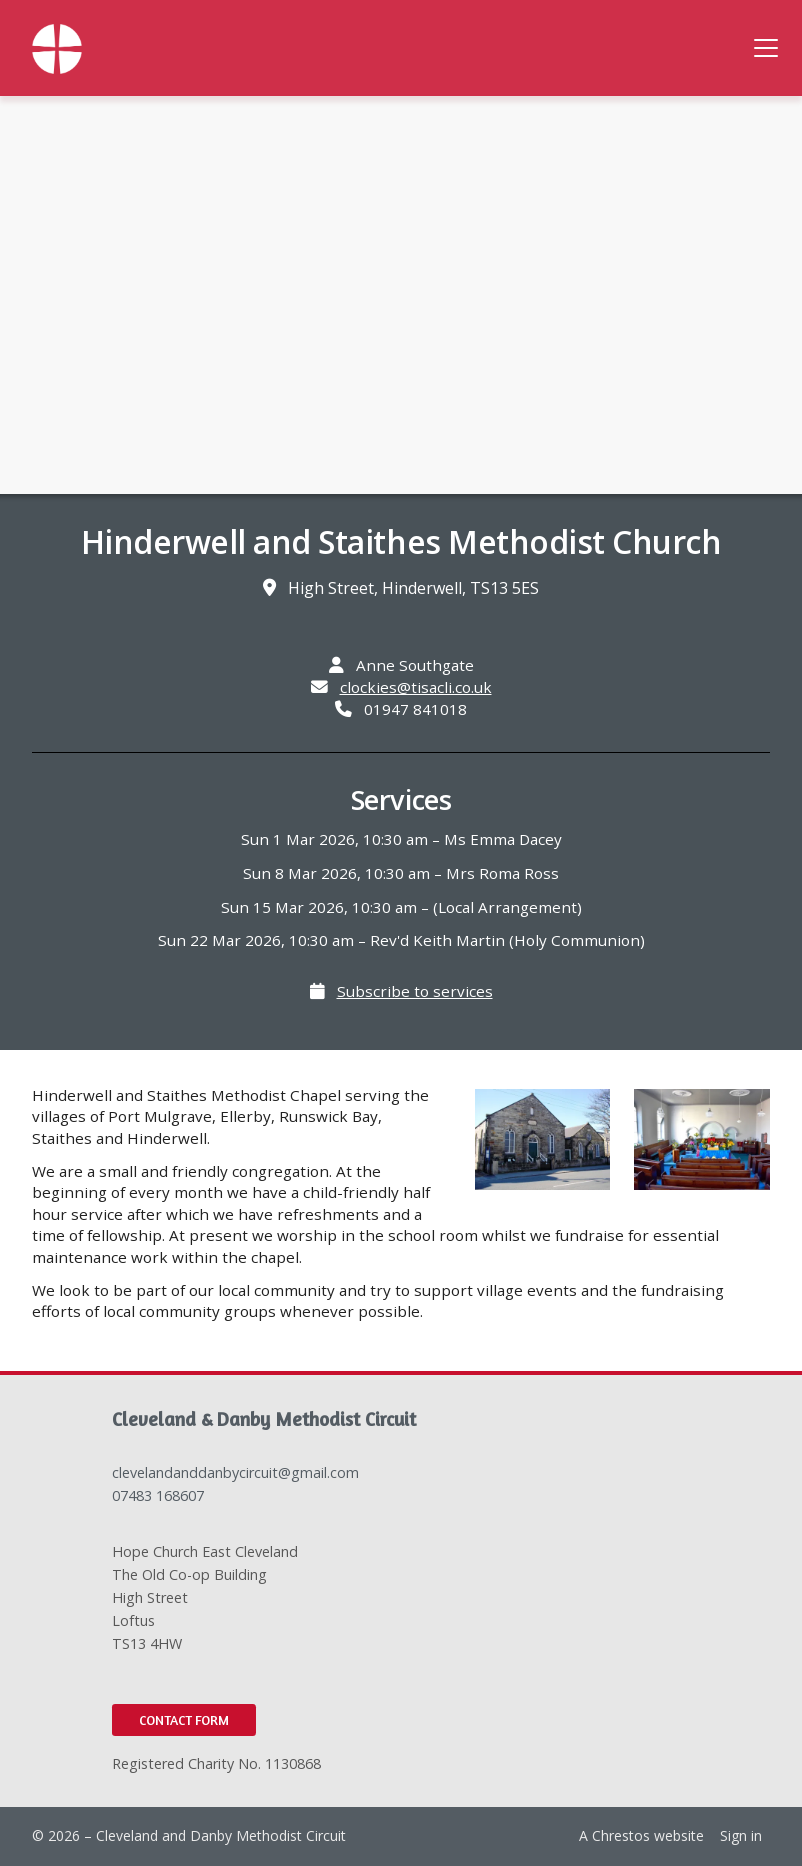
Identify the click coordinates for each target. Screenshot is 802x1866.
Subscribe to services (415, 991)
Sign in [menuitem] (741, 1835)
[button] (766, 48)
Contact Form (184, 1720)
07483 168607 (158, 1495)
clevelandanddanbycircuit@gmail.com (235, 1472)
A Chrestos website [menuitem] (641, 1835)
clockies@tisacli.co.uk (416, 687)
